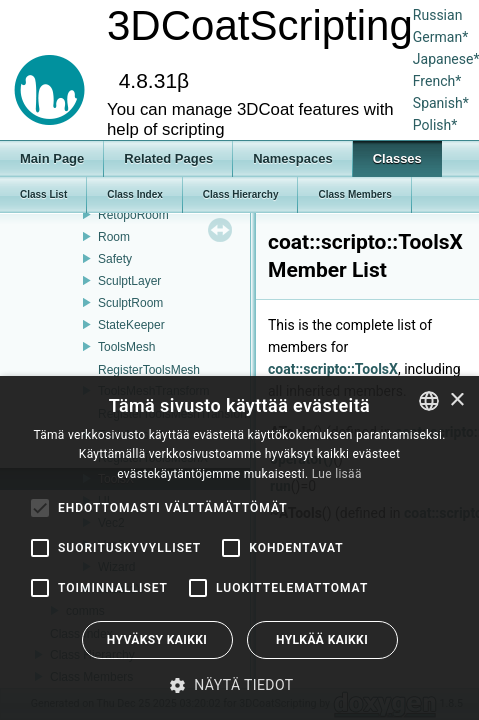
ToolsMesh (126, 347)
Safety (115, 259)
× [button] (456, 400)
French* (437, 81)
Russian (438, 15)
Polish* (435, 125)
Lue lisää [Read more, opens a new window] (337, 474)
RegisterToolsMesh (149, 370)
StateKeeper (131, 325)
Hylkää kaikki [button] (322, 640)
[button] (239, 685)
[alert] (239, 548)
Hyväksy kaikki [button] (157, 640)
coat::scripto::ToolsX (333, 369)
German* (440, 37)
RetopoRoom (133, 215)
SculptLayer (129, 281)
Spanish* (441, 103)
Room (114, 237)
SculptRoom (130, 303)
